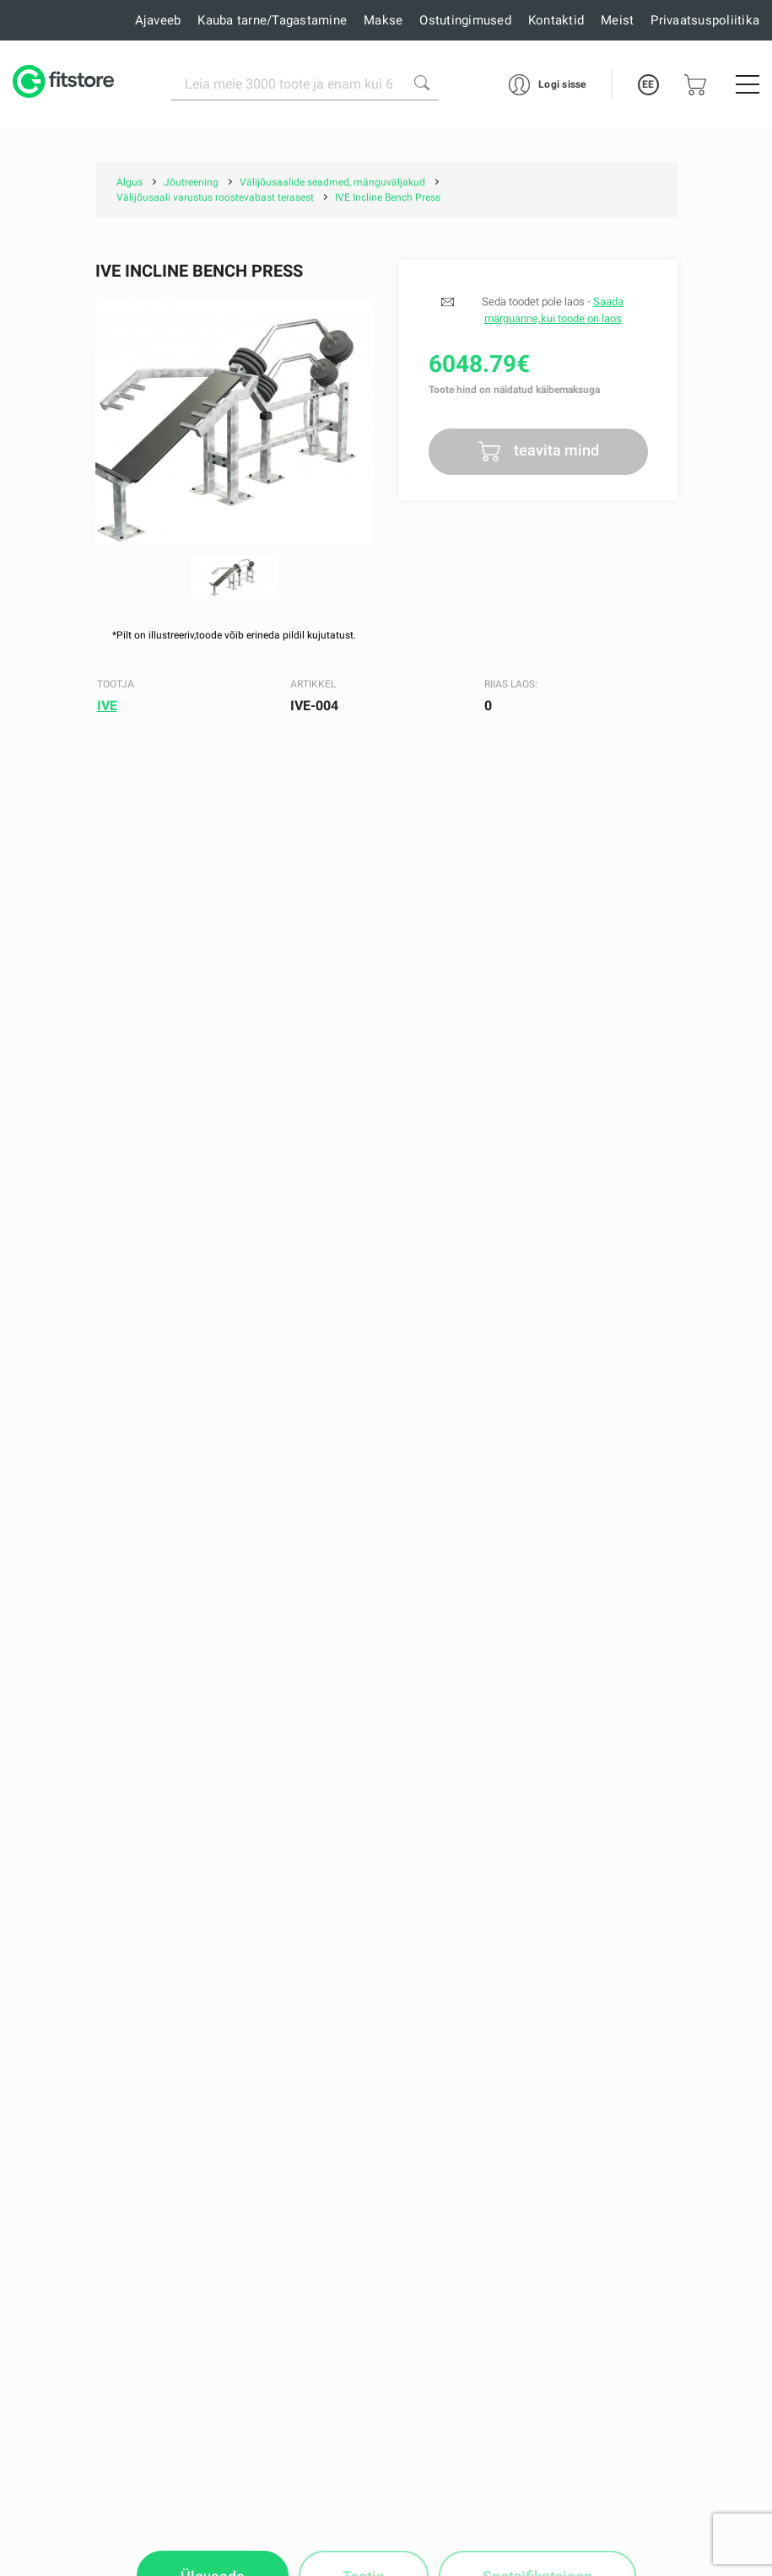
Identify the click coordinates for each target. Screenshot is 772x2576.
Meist (617, 20)
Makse (383, 20)
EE (648, 84)
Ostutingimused (465, 20)
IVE (107, 706)
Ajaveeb (158, 20)
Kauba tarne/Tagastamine (272, 20)
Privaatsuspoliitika (705, 20)
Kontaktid (556, 20)
